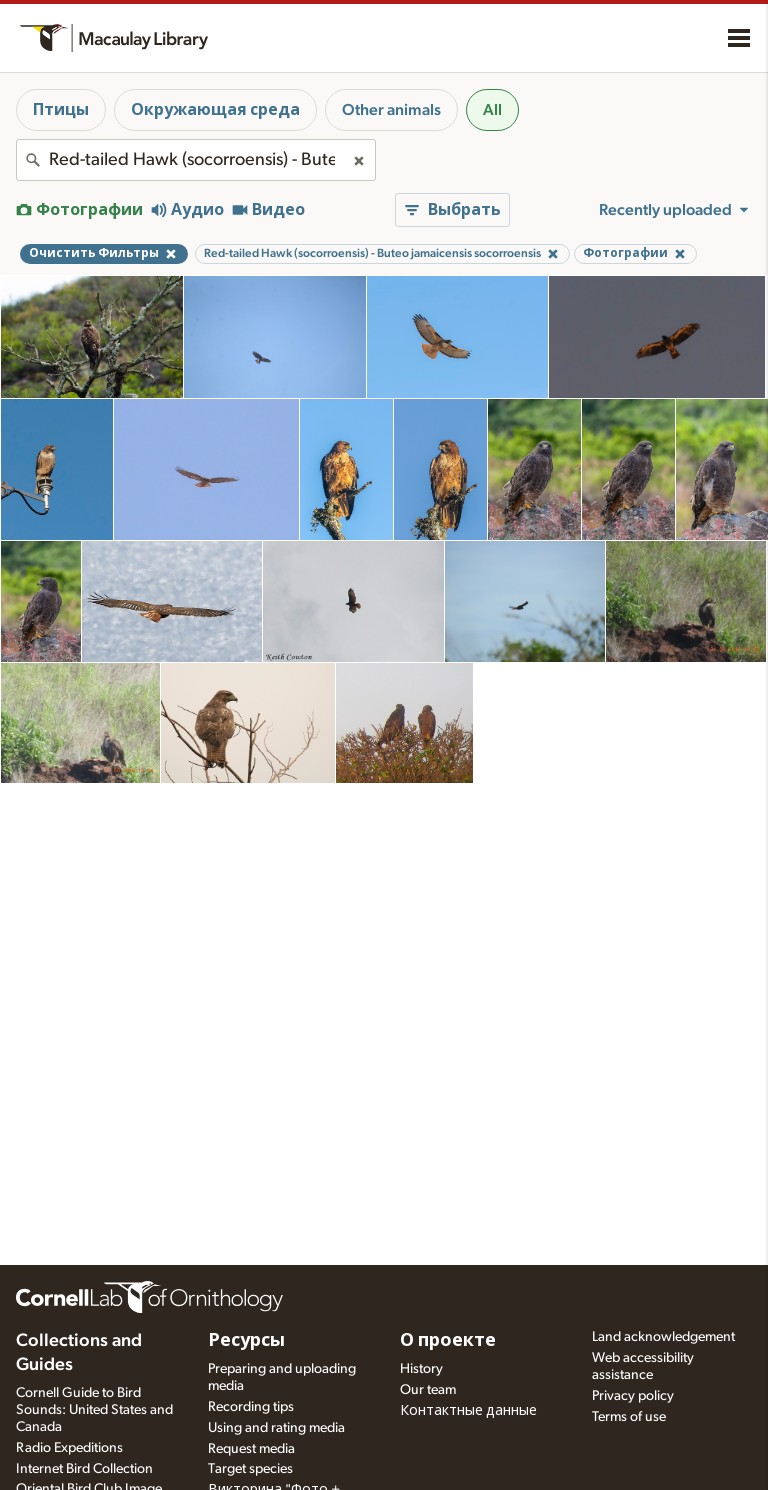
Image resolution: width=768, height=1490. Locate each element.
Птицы (61, 110)
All (492, 110)
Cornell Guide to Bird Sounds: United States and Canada (94, 1410)
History (421, 1369)
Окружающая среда (215, 110)
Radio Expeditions (69, 1448)
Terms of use (629, 1417)
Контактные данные (468, 1411)
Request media (251, 1449)
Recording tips (251, 1407)
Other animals (391, 110)
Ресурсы (246, 1341)
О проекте (448, 1341)
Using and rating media (276, 1428)
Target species (250, 1469)
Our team (428, 1390)
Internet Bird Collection (84, 1469)
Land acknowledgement (663, 1337)
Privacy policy (633, 1396)
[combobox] (196, 160)
